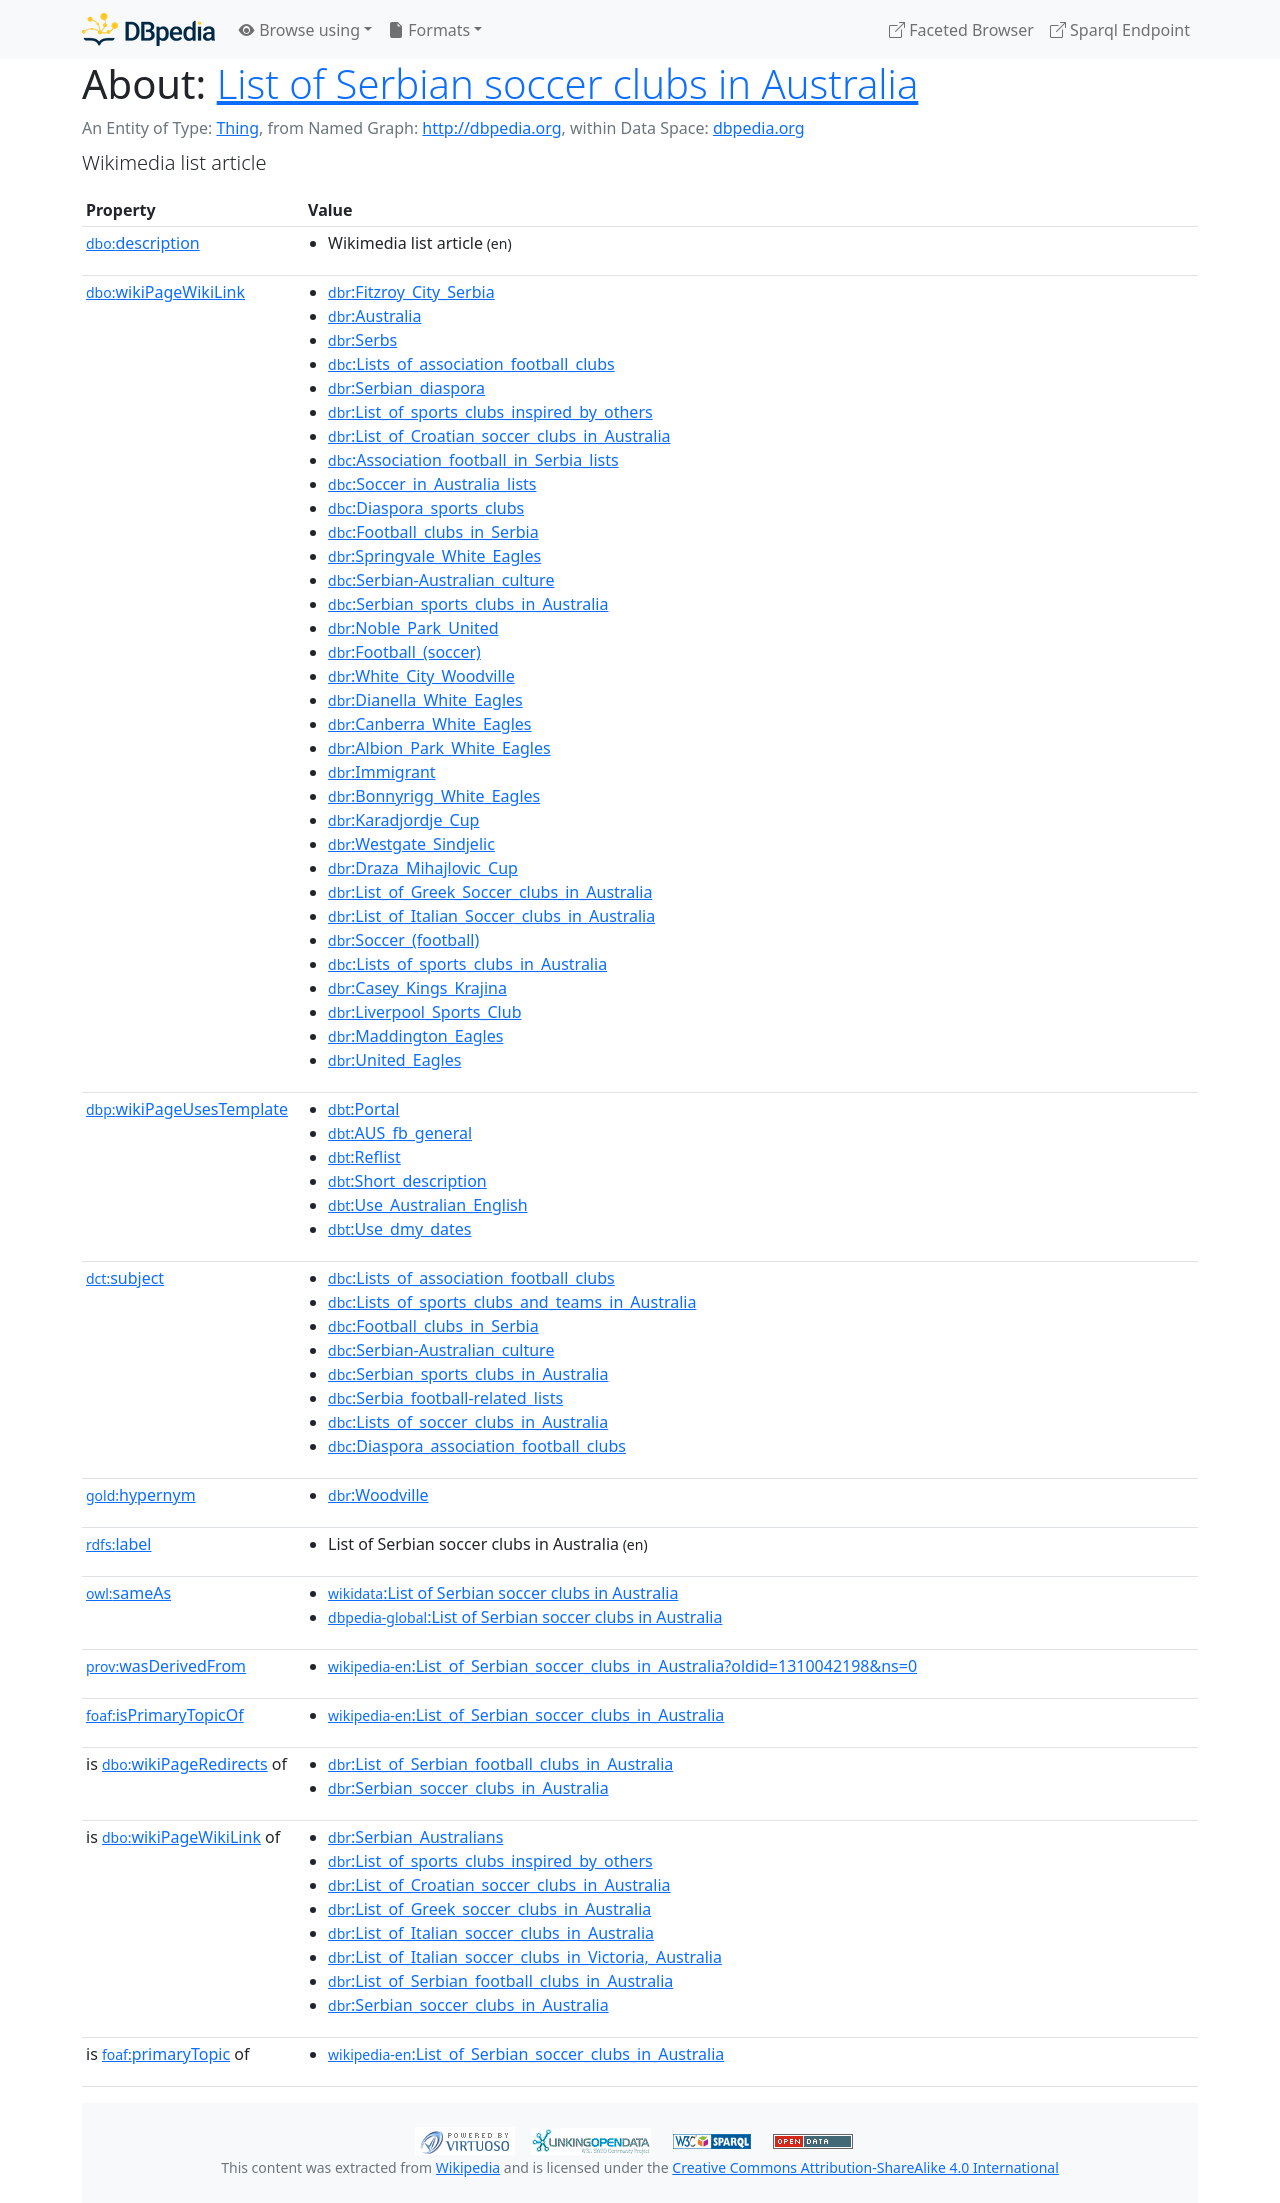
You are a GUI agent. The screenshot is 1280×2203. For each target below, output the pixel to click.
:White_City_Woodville (421, 676)
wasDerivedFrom (166, 1666)
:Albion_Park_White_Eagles (439, 748)
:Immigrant (382, 772)
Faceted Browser (961, 30)
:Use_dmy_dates (399, 1229)
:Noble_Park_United (413, 628)
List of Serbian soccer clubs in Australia (568, 83)
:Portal (363, 1109)
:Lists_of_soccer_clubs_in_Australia (468, 1422)
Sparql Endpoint (1120, 30)
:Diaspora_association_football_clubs (477, 1446)
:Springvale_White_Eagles (434, 556)
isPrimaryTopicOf (165, 1715)
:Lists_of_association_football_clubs (471, 364)
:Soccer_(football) (403, 940)
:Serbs (362, 340)
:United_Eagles (394, 1060)
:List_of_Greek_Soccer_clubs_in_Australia (490, 892)
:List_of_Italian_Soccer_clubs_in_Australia (491, 916)
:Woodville (378, 1495)
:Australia (374, 316)
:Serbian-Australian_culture (441, 580)
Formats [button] (429, 30)
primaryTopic (166, 2054)
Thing (237, 128)
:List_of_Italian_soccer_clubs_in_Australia (491, 1933)
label (119, 1544)
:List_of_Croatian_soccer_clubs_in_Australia (499, 436)
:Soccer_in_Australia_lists (432, 484)
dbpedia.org (759, 128)
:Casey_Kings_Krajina (417, 988)
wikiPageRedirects (185, 1764)
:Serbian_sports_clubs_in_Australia (468, 604)
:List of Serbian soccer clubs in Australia (503, 1593)
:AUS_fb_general (400, 1133)
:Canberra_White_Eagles (429, 724)
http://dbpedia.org (491, 128)
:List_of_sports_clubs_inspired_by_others (490, 412)
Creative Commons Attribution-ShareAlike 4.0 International (865, 2167)
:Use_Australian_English (428, 1205)
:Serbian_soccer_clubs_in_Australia (468, 1788)
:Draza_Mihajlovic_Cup (423, 868)
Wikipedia (468, 2167)
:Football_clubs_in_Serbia (433, 532)
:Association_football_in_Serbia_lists (473, 460)
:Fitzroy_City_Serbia (411, 292)
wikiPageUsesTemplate (187, 1109)
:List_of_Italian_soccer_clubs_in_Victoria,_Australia (525, 1957)
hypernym (141, 1495)
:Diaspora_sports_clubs (426, 508)
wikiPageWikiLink (165, 292)
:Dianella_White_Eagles (425, 700)
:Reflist (364, 1157)
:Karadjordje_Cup (403, 820)
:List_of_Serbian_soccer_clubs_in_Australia (526, 1715)
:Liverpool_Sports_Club (424, 1012)
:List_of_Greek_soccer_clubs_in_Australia (489, 1909)
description (143, 243)
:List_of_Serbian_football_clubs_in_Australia (500, 1764)
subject (125, 1278)
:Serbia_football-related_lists (445, 1398)
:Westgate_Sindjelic (411, 844)
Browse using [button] (299, 30)
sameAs (128, 1593)
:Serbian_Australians (415, 1837)
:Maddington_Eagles (415, 1036)
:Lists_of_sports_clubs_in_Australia (467, 964)
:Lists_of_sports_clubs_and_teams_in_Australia (512, 1302)
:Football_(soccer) (404, 652)
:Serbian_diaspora (406, 388)
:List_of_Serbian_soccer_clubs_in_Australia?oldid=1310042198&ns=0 (622, 1666)
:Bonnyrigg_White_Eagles (434, 796)
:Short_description (407, 1181)
